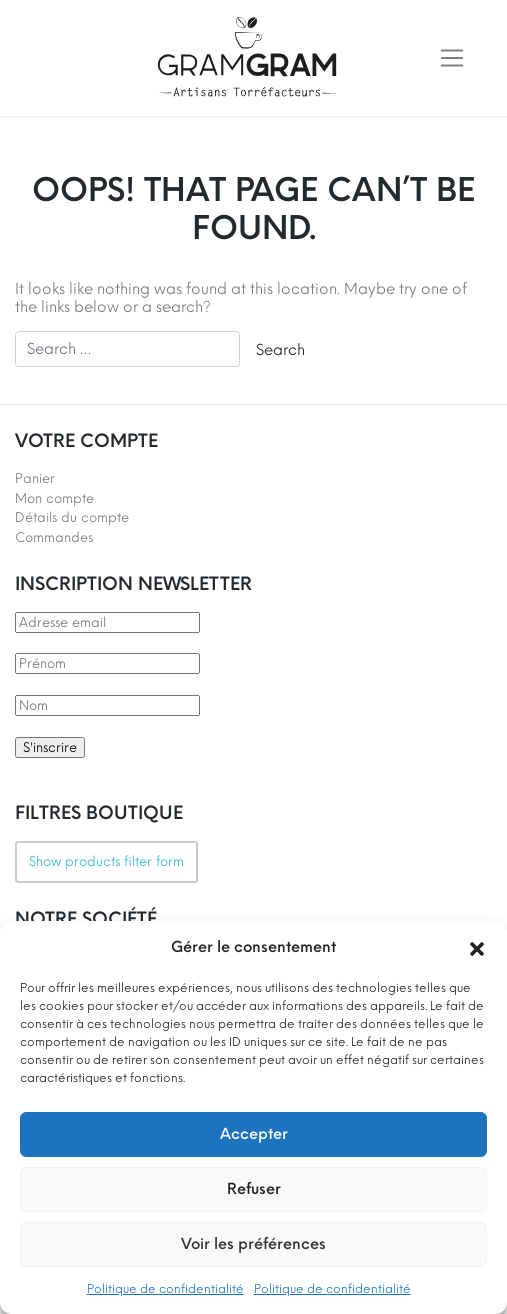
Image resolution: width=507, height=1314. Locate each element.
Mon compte (54, 498)
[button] (477, 947)
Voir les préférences (253, 1244)
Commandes (54, 537)
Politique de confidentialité (165, 1289)
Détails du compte (72, 517)
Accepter (254, 1134)
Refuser (254, 1189)
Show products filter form (106, 861)
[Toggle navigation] (451, 58)
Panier (35, 478)
